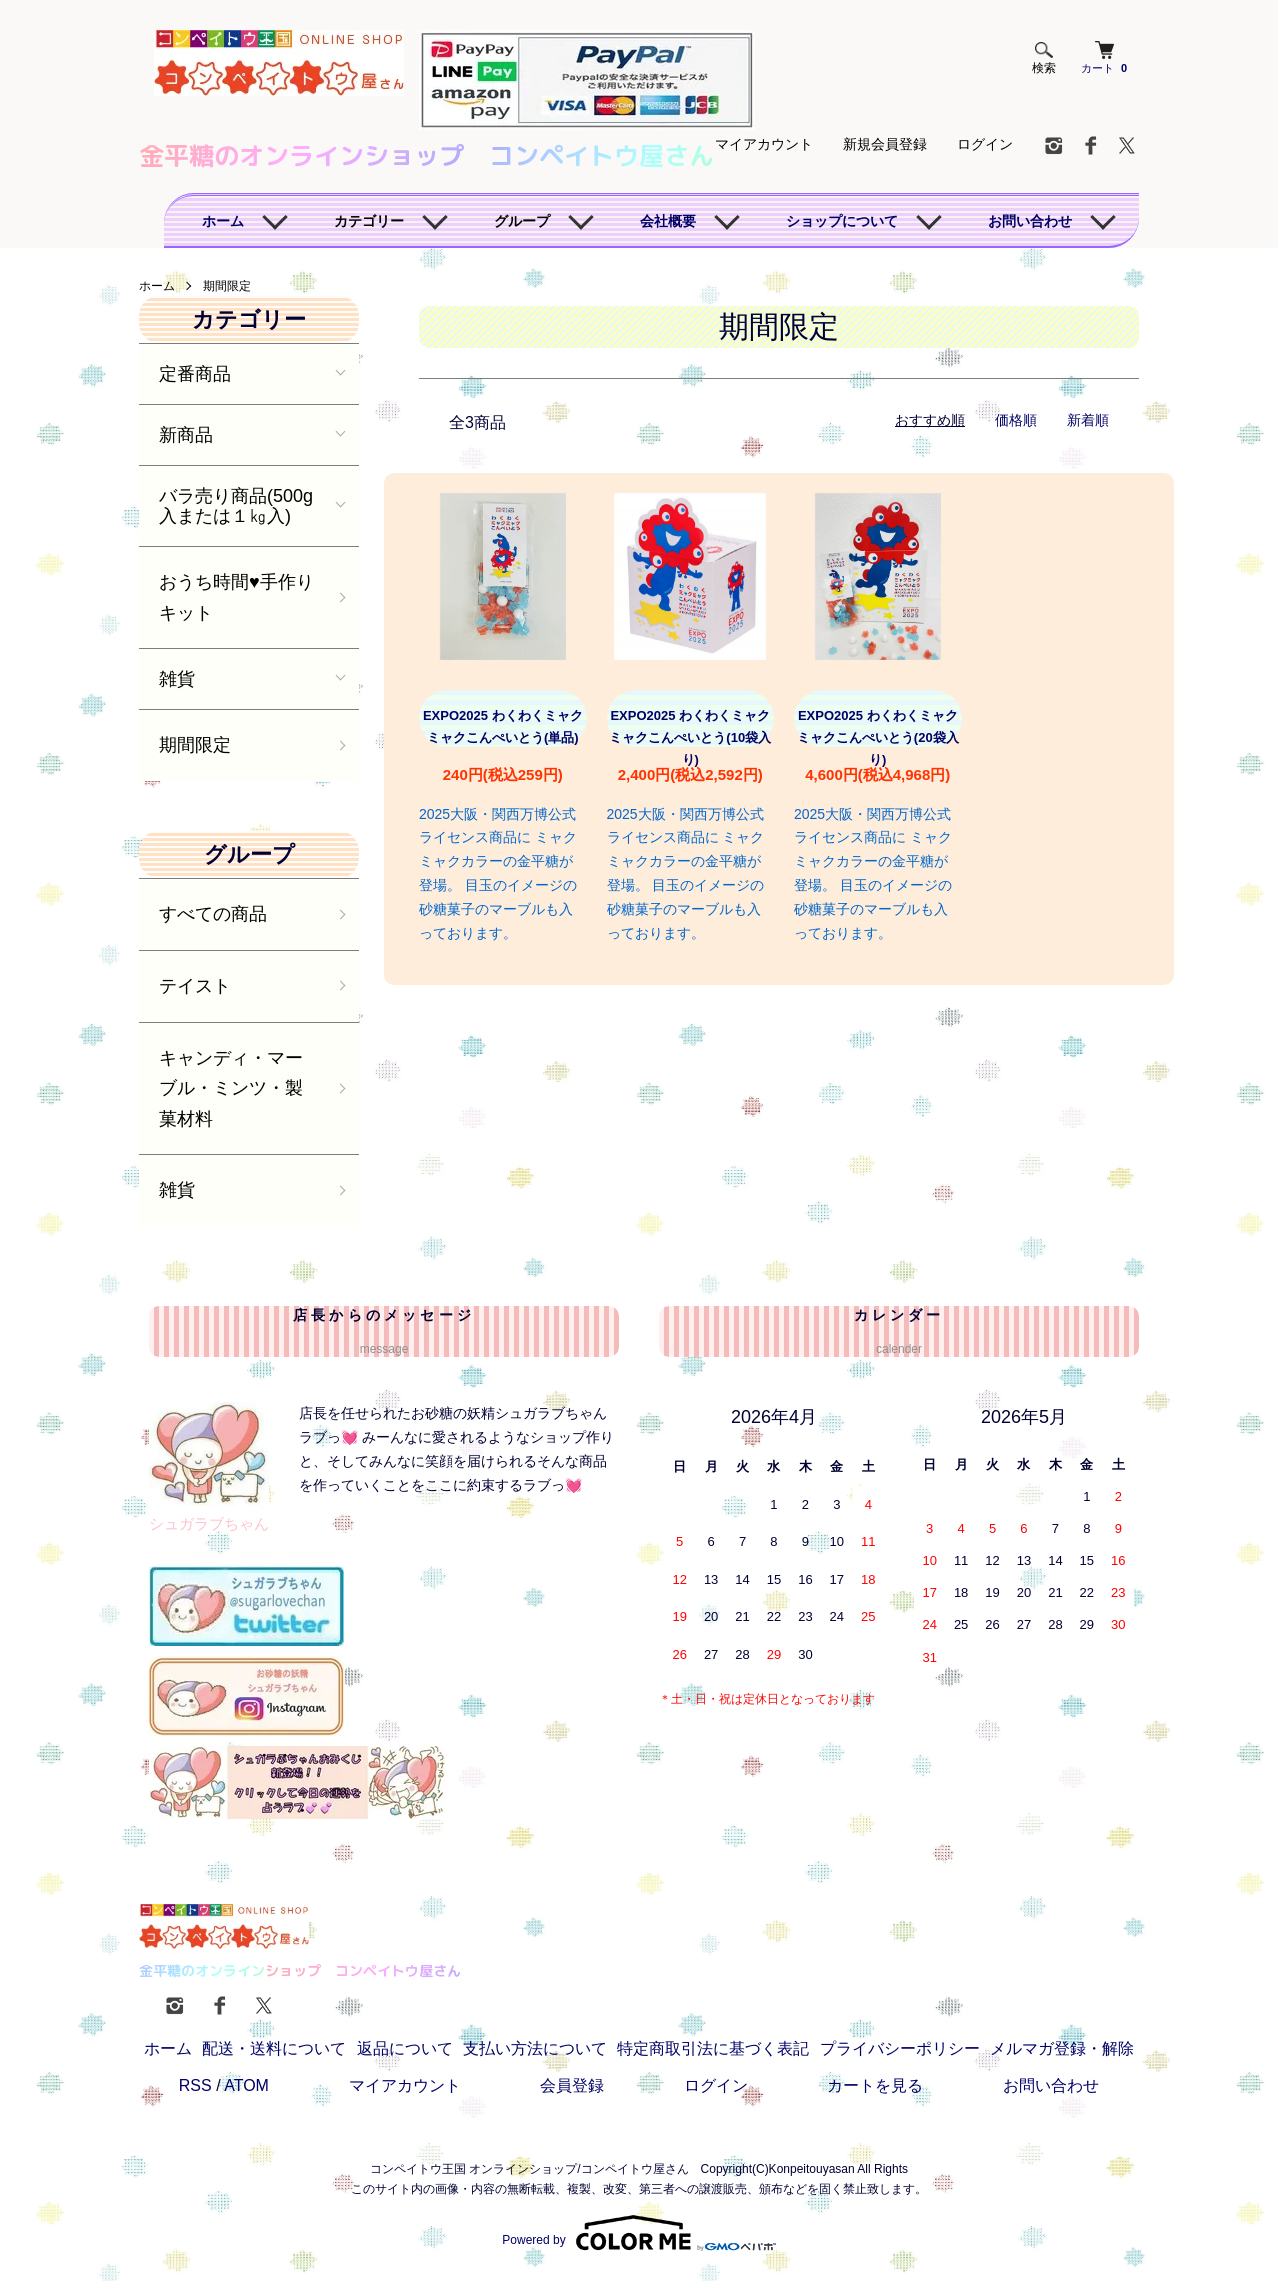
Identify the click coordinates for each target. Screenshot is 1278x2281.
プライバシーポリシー (900, 2048)
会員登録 (572, 2085)
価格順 (1016, 420)
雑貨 (177, 679)
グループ (522, 221)
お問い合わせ (1030, 221)
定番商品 (195, 374)
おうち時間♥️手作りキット (236, 597)
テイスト (195, 986)
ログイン (985, 144)
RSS (195, 2085)
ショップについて (842, 221)
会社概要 (668, 221)
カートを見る (875, 2085)
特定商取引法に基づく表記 (713, 2048)
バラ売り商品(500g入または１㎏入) (236, 506)
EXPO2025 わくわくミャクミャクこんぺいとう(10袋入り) (690, 737)
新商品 (186, 435)
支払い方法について (535, 2048)
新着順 (1088, 420)
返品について (405, 2048)
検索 (1044, 58)
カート (1104, 57)
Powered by (638, 2233)
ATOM (246, 2085)
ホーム (223, 221)
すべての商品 (213, 914)
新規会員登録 (885, 144)
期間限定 (227, 286)
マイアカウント (764, 144)
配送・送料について (274, 2048)
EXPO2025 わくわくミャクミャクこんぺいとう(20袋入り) (878, 737)
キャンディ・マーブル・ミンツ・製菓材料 (231, 1088)
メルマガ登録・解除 (1062, 2048)
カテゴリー (369, 221)
